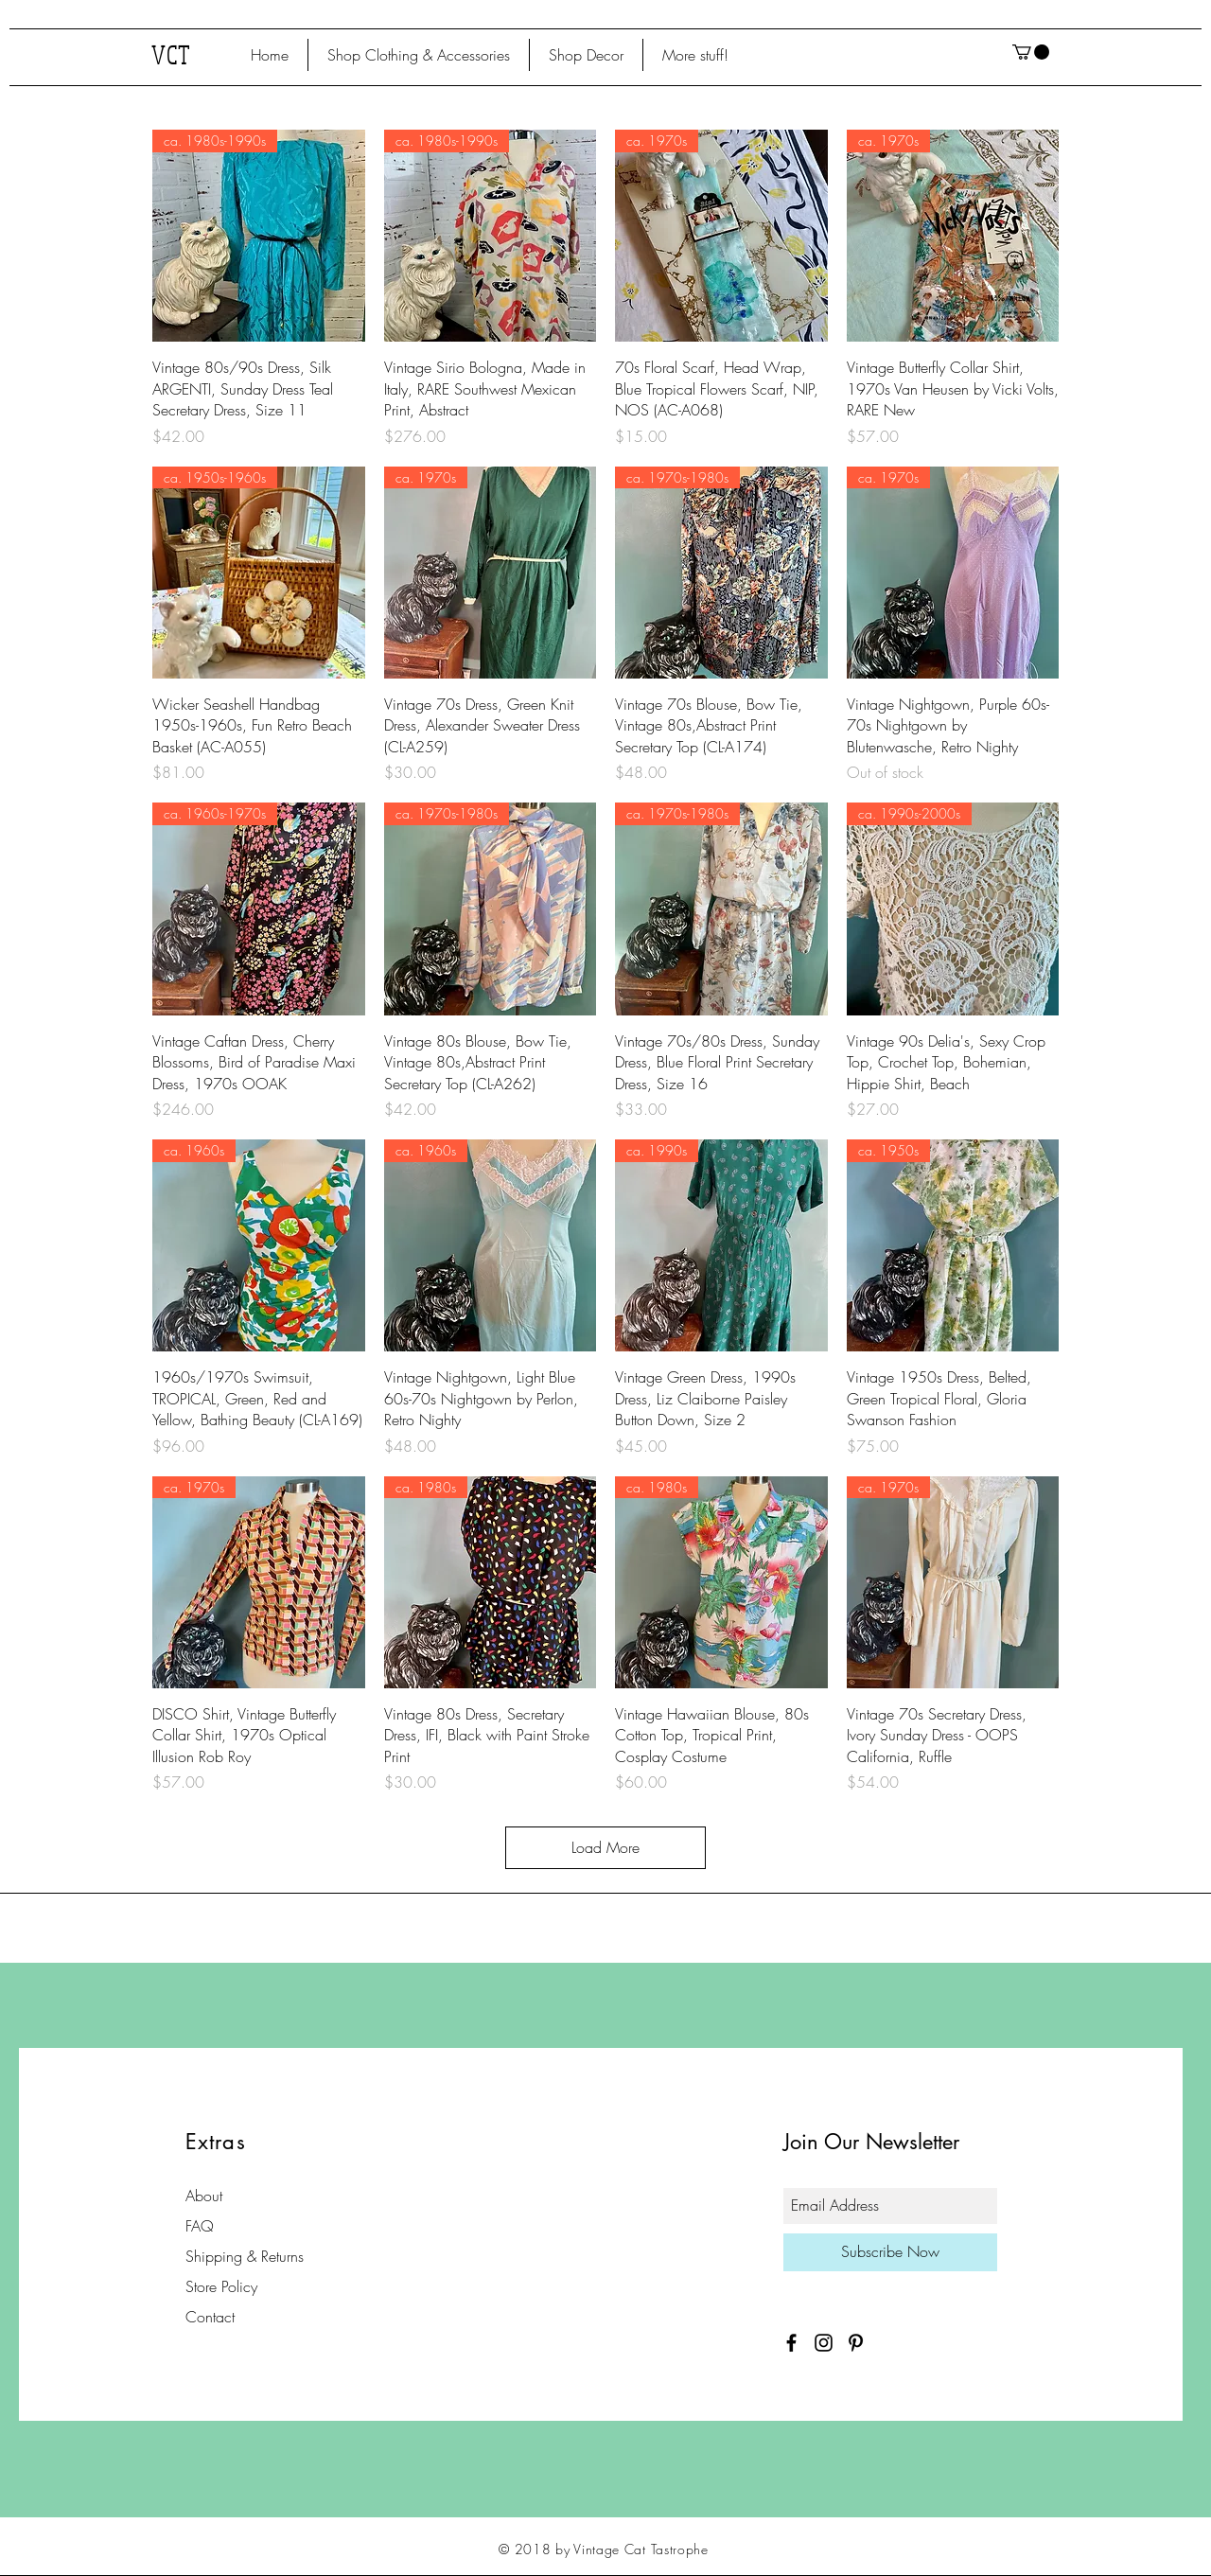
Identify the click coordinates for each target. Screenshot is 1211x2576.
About (203, 2195)
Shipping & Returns (244, 2256)
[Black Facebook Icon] (791, 2343)
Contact (210, 2316)
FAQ (199, 2225)
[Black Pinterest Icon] (856, 2343)
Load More (605, 1847)
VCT (171, 54)
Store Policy (221, 2286)
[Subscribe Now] (890, 2252)
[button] (418, 55)
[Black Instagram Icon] (823, 2343)
